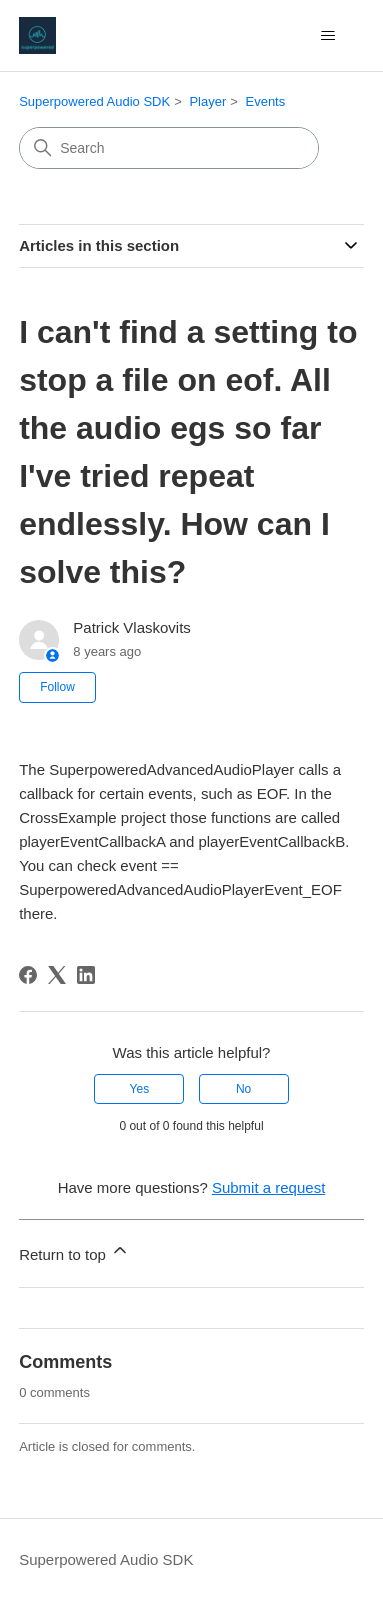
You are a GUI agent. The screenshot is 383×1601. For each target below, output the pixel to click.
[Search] (169, 148)
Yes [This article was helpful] (140, 1089)
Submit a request (268, 1187)
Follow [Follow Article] (57, 687)
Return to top (74, 1251)
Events (265, 101)
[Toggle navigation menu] (328, 36)
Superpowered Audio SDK (94, 101)
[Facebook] (28, 975)
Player (207, 101)
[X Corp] (57, 975)
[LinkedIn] (86, 975)
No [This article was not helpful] (243, 1089)
